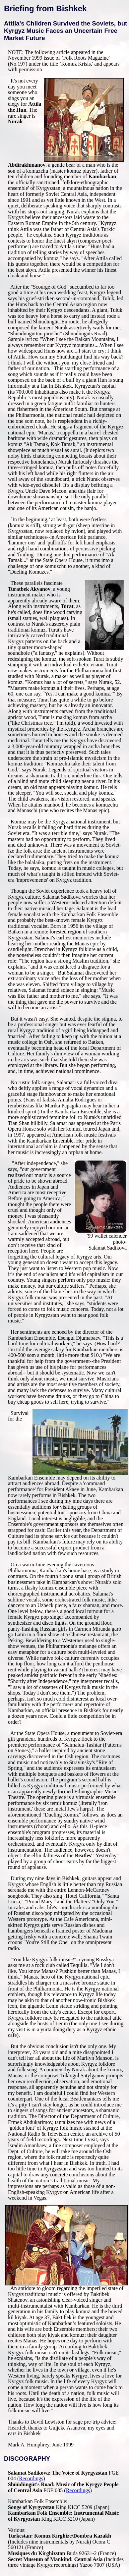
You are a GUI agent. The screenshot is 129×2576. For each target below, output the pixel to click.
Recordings (31, 2478)
